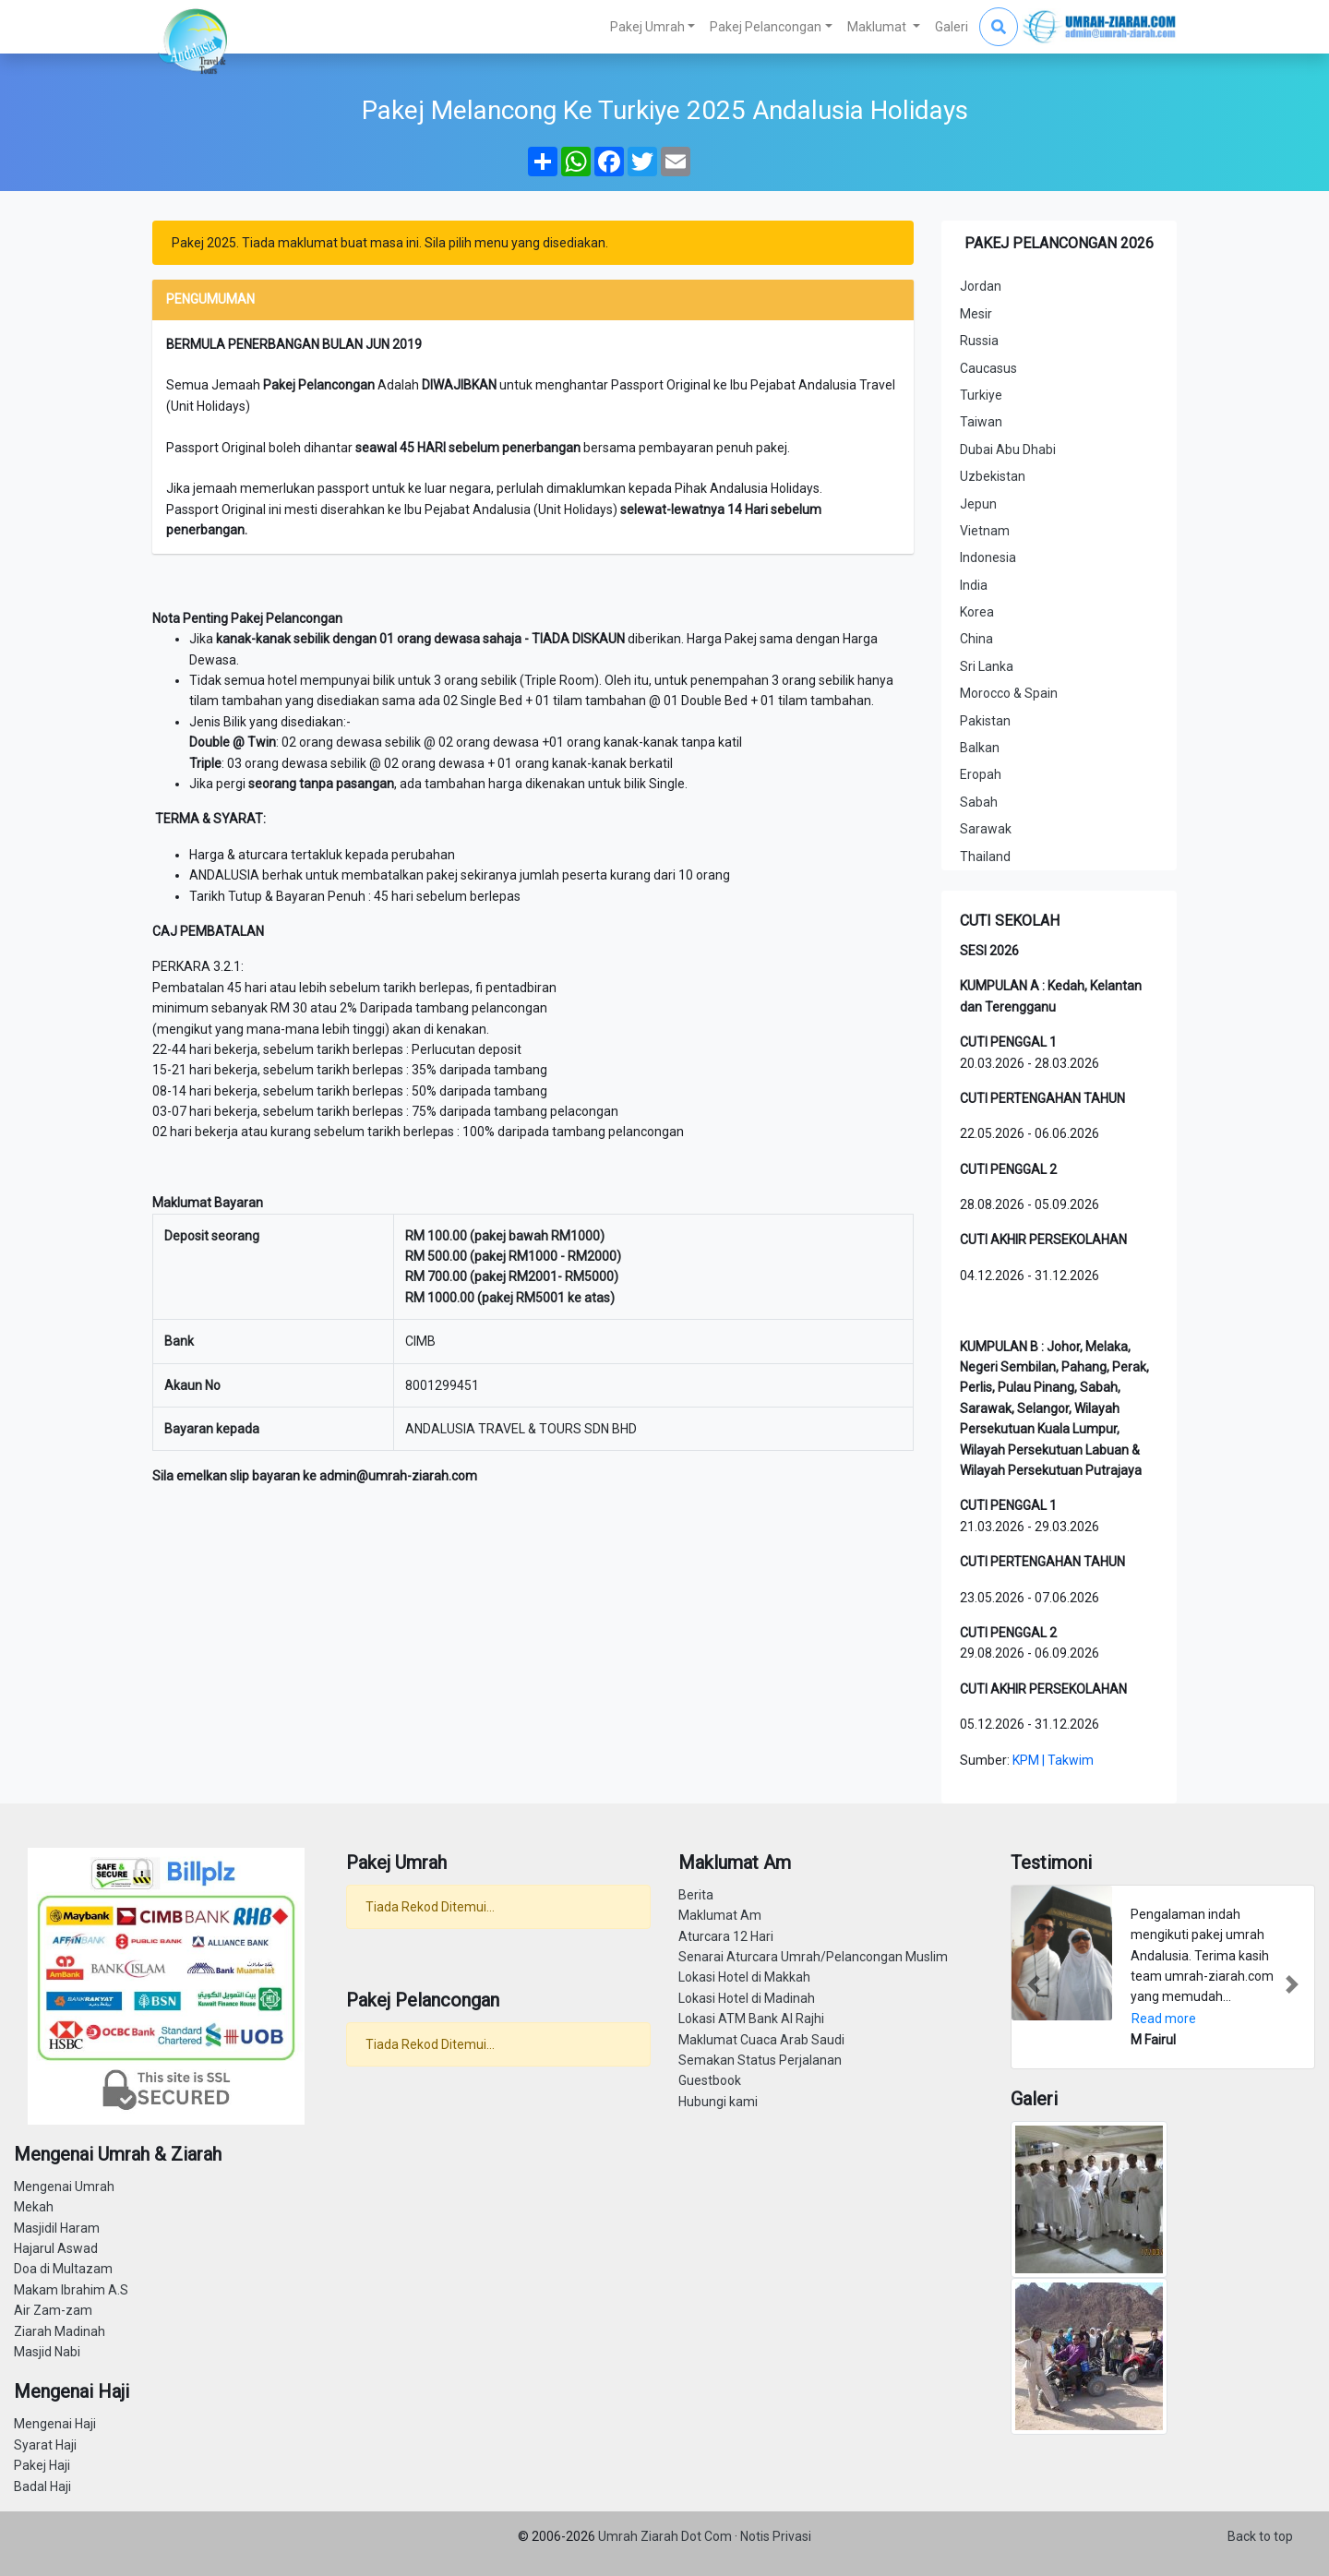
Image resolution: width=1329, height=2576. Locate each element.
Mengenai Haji (55, 2423)
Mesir (976, 313)
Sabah (979, 802)
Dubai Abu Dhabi (1008, 449)
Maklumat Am (719, 1915)
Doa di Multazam (63, 2268)
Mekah (34, 2206)
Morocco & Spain (1009, 693)
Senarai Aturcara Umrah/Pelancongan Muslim (813, 1956)
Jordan (980, 286)
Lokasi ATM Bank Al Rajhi (751, 2018)
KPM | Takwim (1053, 1760)
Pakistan (985, 720)
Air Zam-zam (53, 2310)
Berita (695, 1894)
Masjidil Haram (57, 2228)
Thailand (985, 856)
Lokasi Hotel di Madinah (746, 1998)
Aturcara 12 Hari (725, 1936)
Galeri (951, 26)
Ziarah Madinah (59, 2331)
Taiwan (981, 421)
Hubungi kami (718, 2101)
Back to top (1260, 2536)
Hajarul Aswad (56, 2248)
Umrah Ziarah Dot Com (666, 2536)
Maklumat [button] (878, 26)
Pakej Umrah (647, 26)
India (974, 585)
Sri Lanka (986, 666)
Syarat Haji (45, 2445)
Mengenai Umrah (64, 2186)
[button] (1034, 1984)
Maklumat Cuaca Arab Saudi (761, 2039)
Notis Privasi (775, 2536)
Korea (977, 612)
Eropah (980, 774)
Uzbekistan (992, 476)
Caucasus (988, 368)
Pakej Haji (42, 2465)
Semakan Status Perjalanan (760, 2060)
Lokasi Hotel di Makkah (744, 1977)
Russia (979, 340)
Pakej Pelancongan (765, 26)
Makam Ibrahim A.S (71, 2289)
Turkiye (981, 395)
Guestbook (709, 2080)
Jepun (978, 504)
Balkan (980, 747)
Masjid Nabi (47, 2351)
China (976, 638)
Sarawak (986, 828)
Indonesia (988, 557)
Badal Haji (42, 2486)
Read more (1163, 2018)
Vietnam (985, 530)
